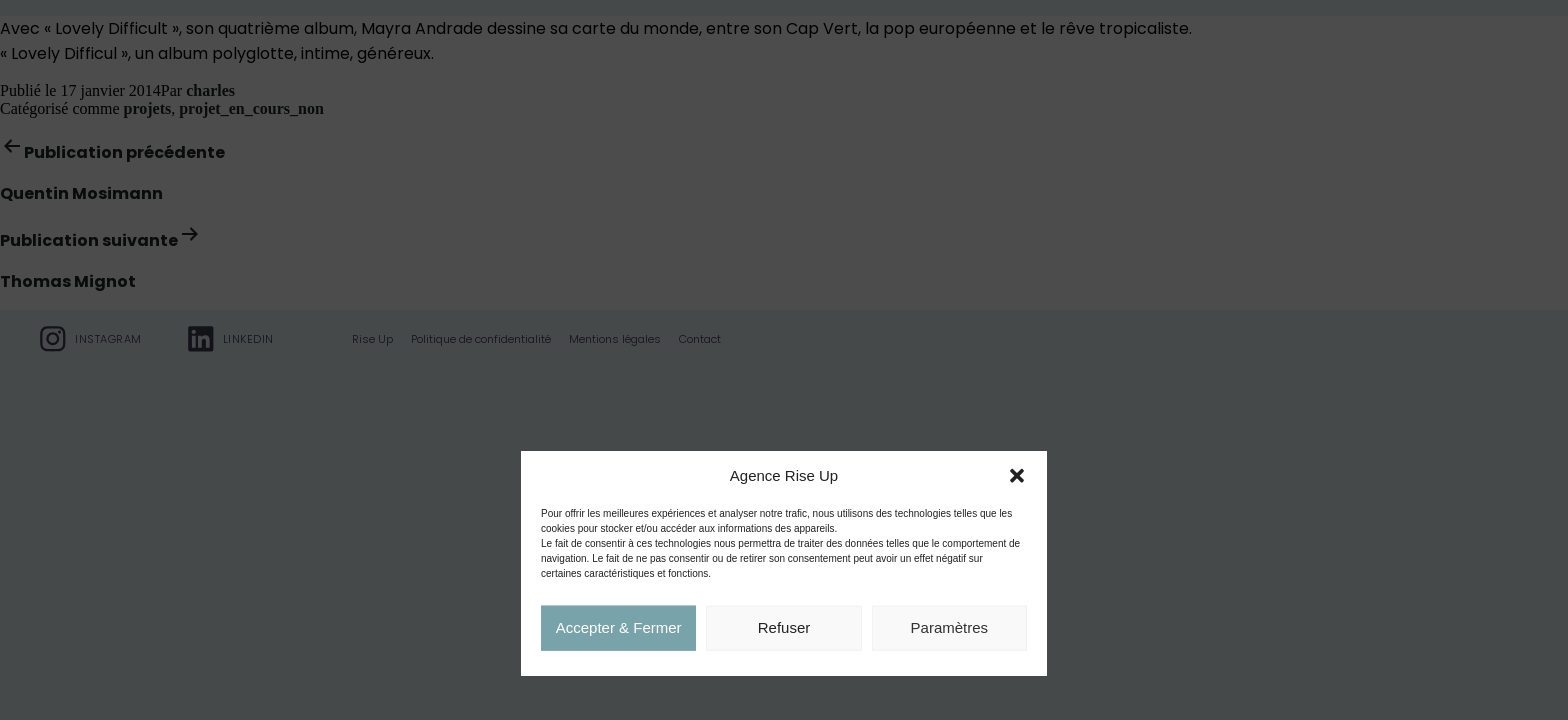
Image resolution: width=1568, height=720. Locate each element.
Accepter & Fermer (619, 628)
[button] (1017, 477)
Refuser (784, 628)
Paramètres (950, 628)
